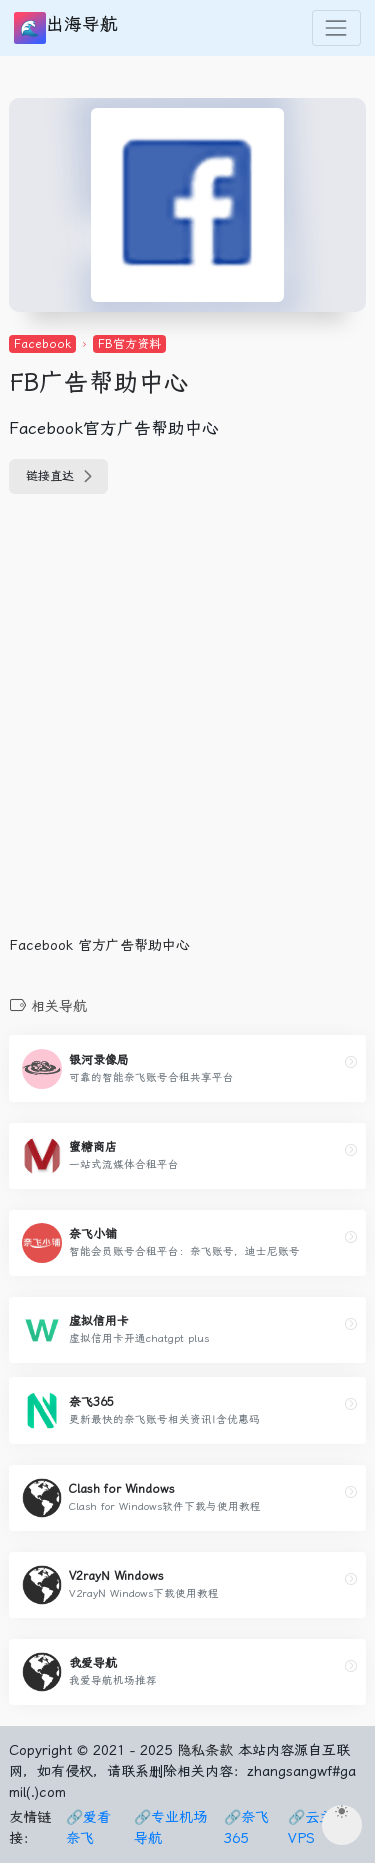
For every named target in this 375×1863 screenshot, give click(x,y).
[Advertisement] (187, 726)
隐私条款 (205, 1750)
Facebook (42, 344)
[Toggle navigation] (336, 27)
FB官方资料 (129, 344)
